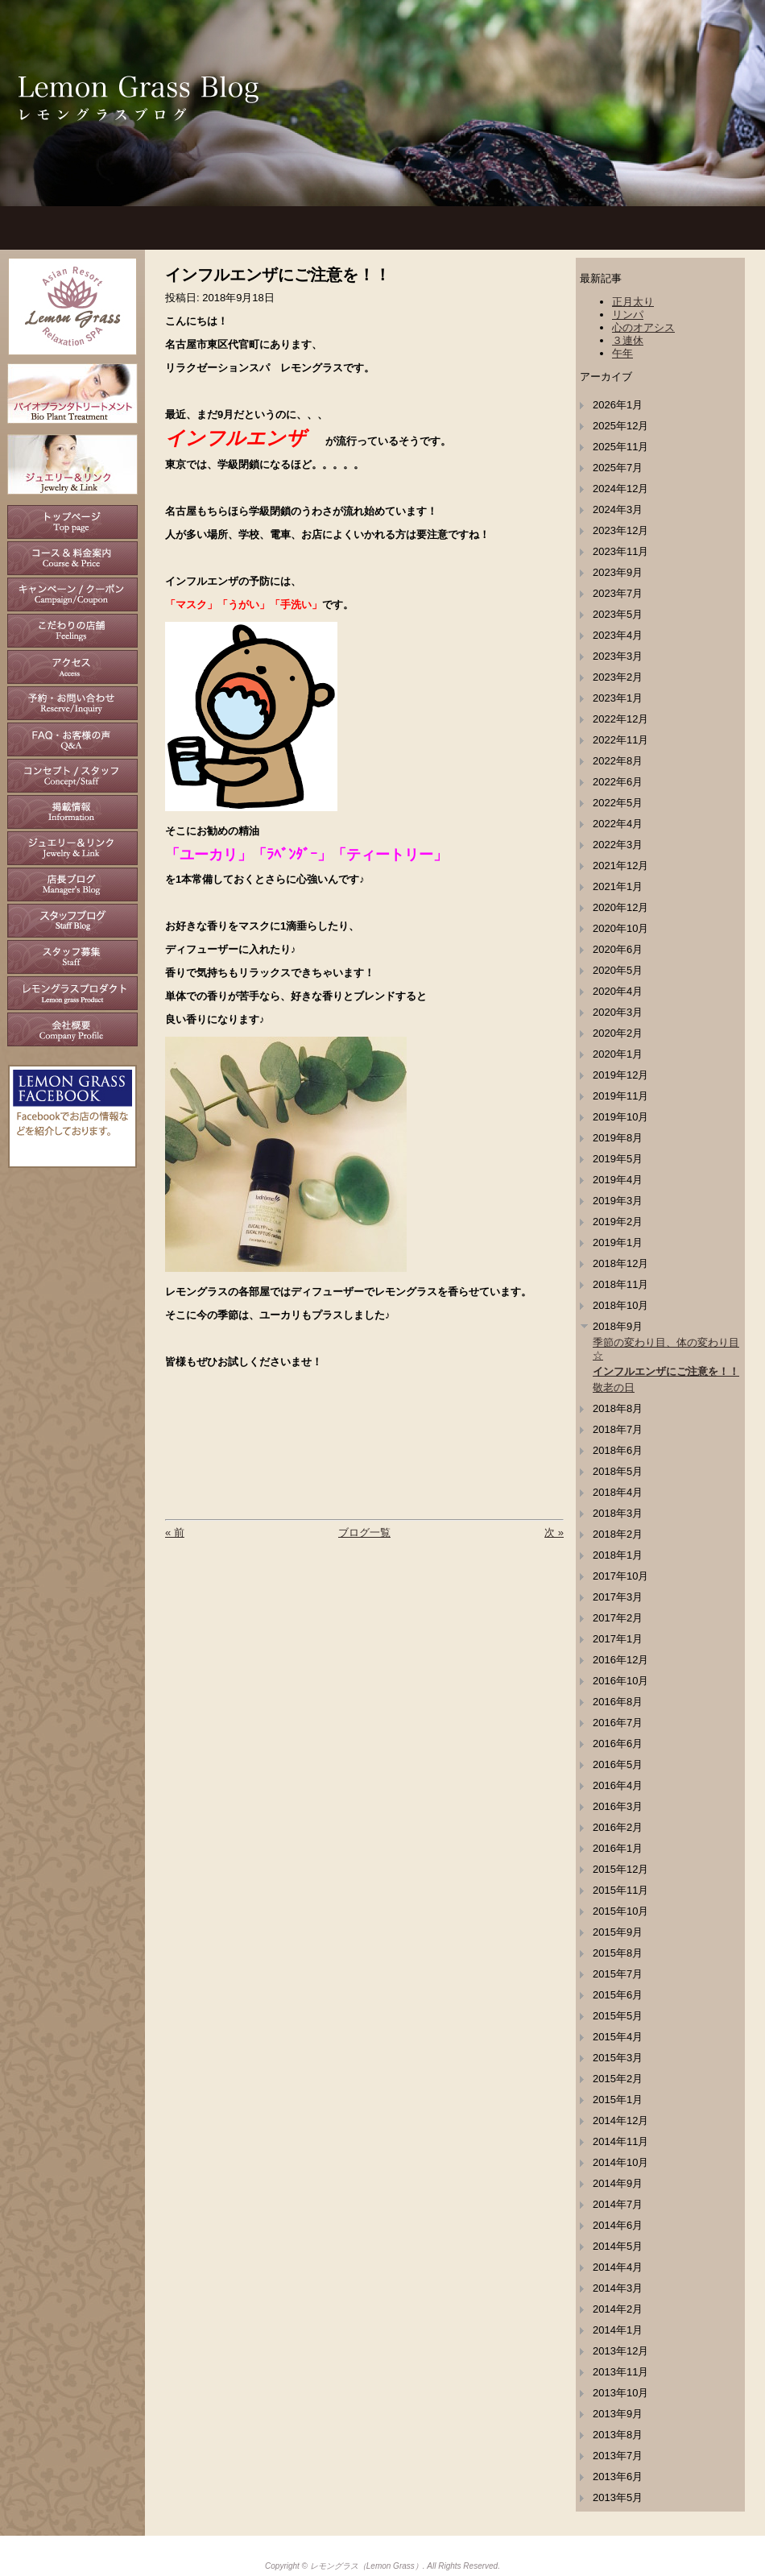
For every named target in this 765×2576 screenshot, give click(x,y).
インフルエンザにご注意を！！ (666, 1371)
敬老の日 (614, 1387)
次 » (554, 1532)
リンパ (627, 315)
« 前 (174, 1532)
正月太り (633, 302)
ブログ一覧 (364, 1532)
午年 (622, 353)
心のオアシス (643, 327)
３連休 (627, 340)
